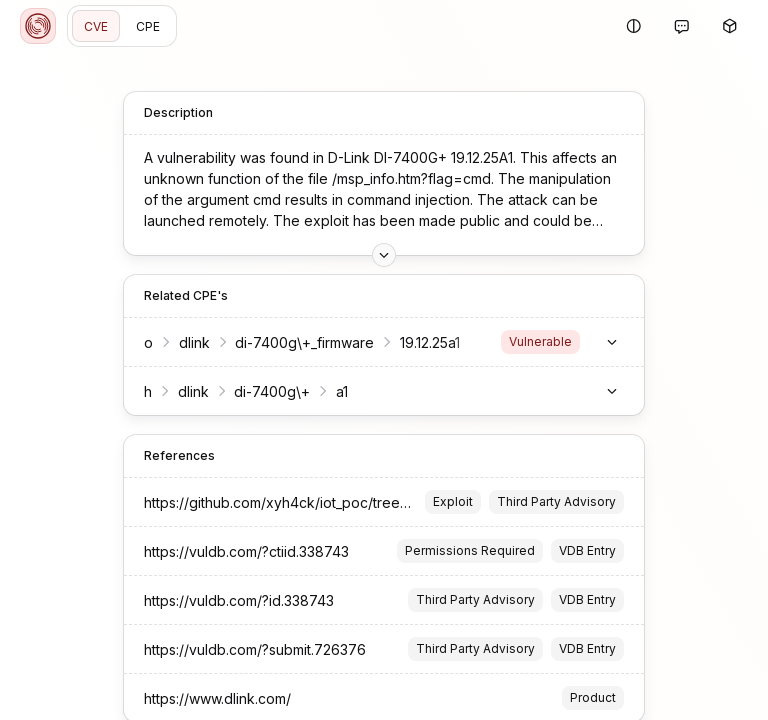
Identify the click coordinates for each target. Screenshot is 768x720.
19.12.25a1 (430, 342)
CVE (96, 26)
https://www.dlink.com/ (217, 698)
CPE (148, 26)
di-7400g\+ (272, 391)
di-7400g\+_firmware (304, 342)
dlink (194, 342)
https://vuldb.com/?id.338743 (239, 600)
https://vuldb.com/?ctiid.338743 (246, 551)
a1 (342, 391)
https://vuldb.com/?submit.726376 (255, 649)
